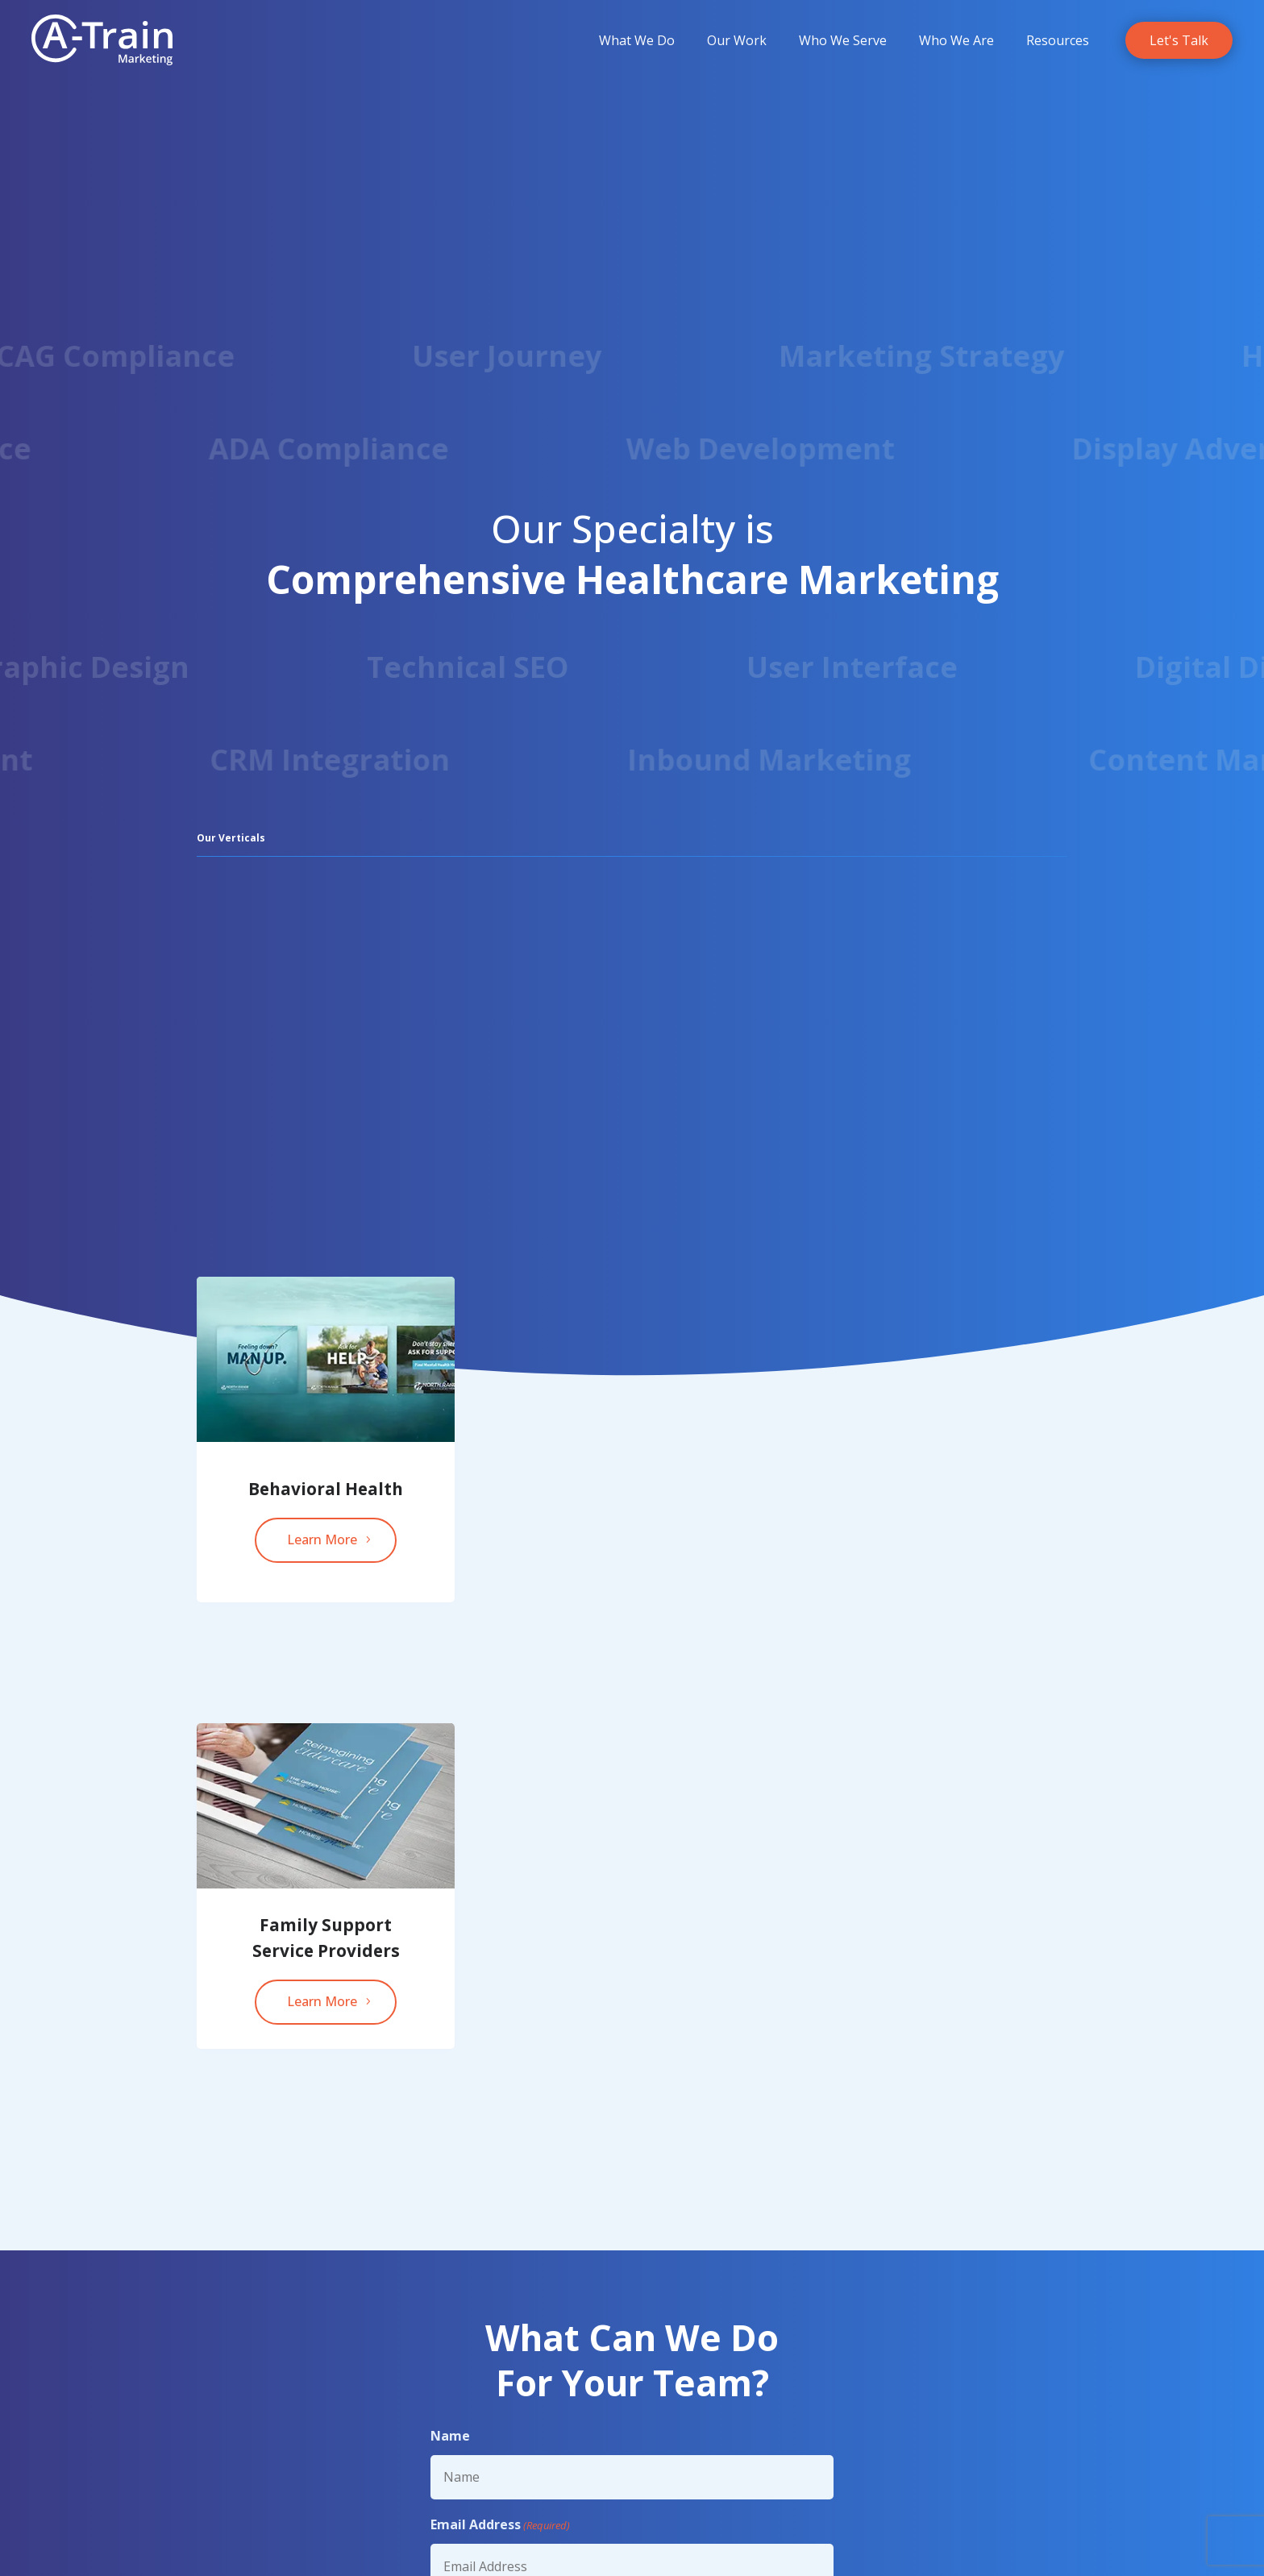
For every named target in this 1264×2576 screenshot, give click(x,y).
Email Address (500, 2525)
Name (450, 2436)
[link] (102, 40)
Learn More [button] (322, 1539)
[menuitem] (637, 40)
